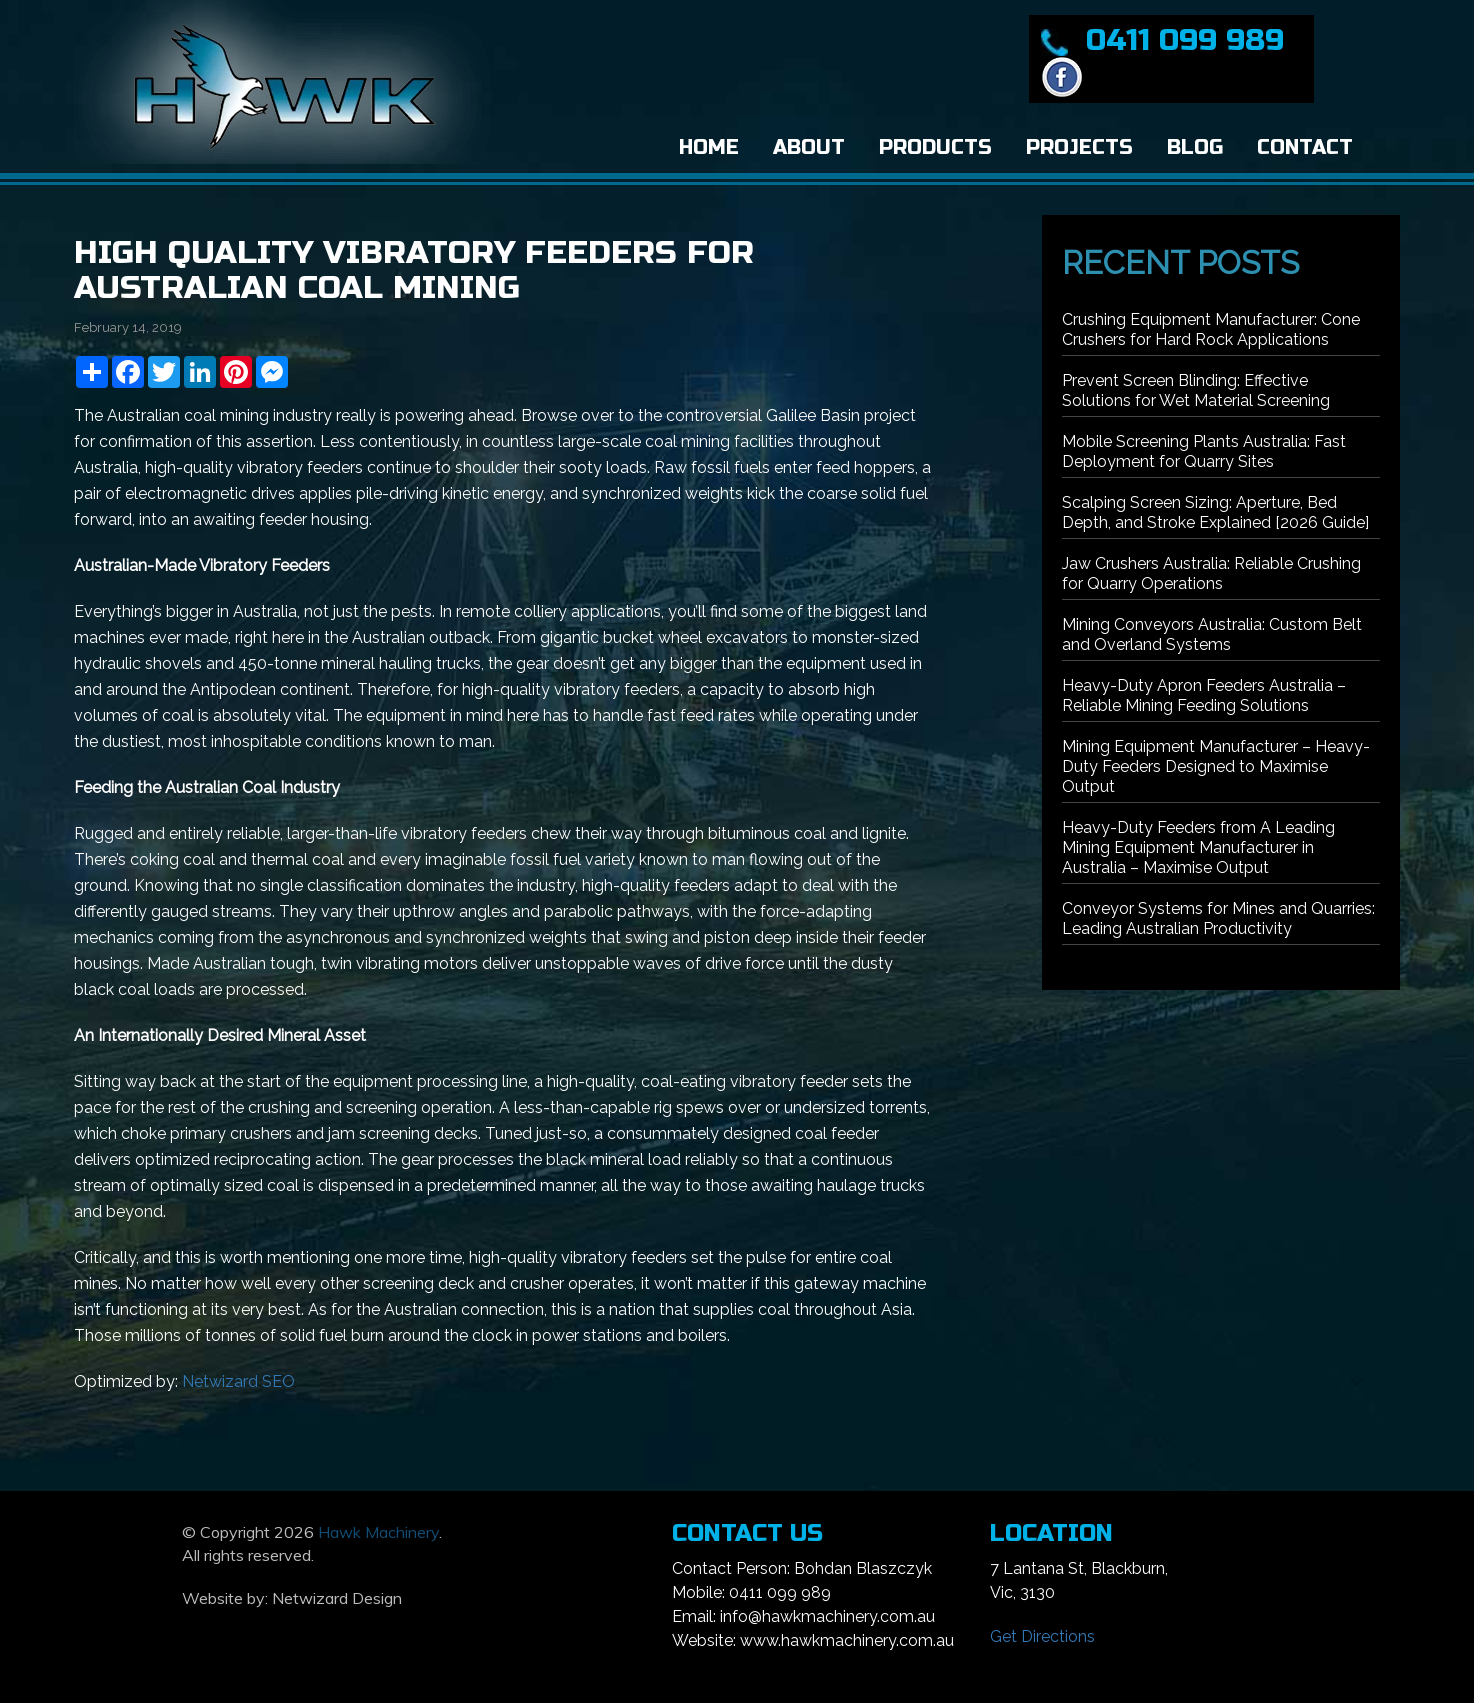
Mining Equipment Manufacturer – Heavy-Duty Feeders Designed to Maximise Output (1216, 766)
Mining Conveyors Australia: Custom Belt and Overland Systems (1212, 634)
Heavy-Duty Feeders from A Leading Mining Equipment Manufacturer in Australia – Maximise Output (1198, 847)
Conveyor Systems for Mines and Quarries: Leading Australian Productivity (1218, 918)
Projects (1079, 147)
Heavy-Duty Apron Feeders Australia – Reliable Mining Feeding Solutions (1204, 695)
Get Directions (1042, 1636)
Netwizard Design (337, 1598)
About (809, 147)
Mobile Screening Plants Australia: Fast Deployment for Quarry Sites (1204, 451)
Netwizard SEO (238, 1381)
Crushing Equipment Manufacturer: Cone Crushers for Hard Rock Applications (1211, 329)
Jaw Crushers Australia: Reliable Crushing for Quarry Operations (1211, 573)
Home (709, 147)
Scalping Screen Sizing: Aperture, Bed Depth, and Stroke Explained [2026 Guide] (1215, 512)
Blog (1195, 147)
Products (935, 147)
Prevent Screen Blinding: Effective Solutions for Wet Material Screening (1196, 390)
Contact (1305, 147)
